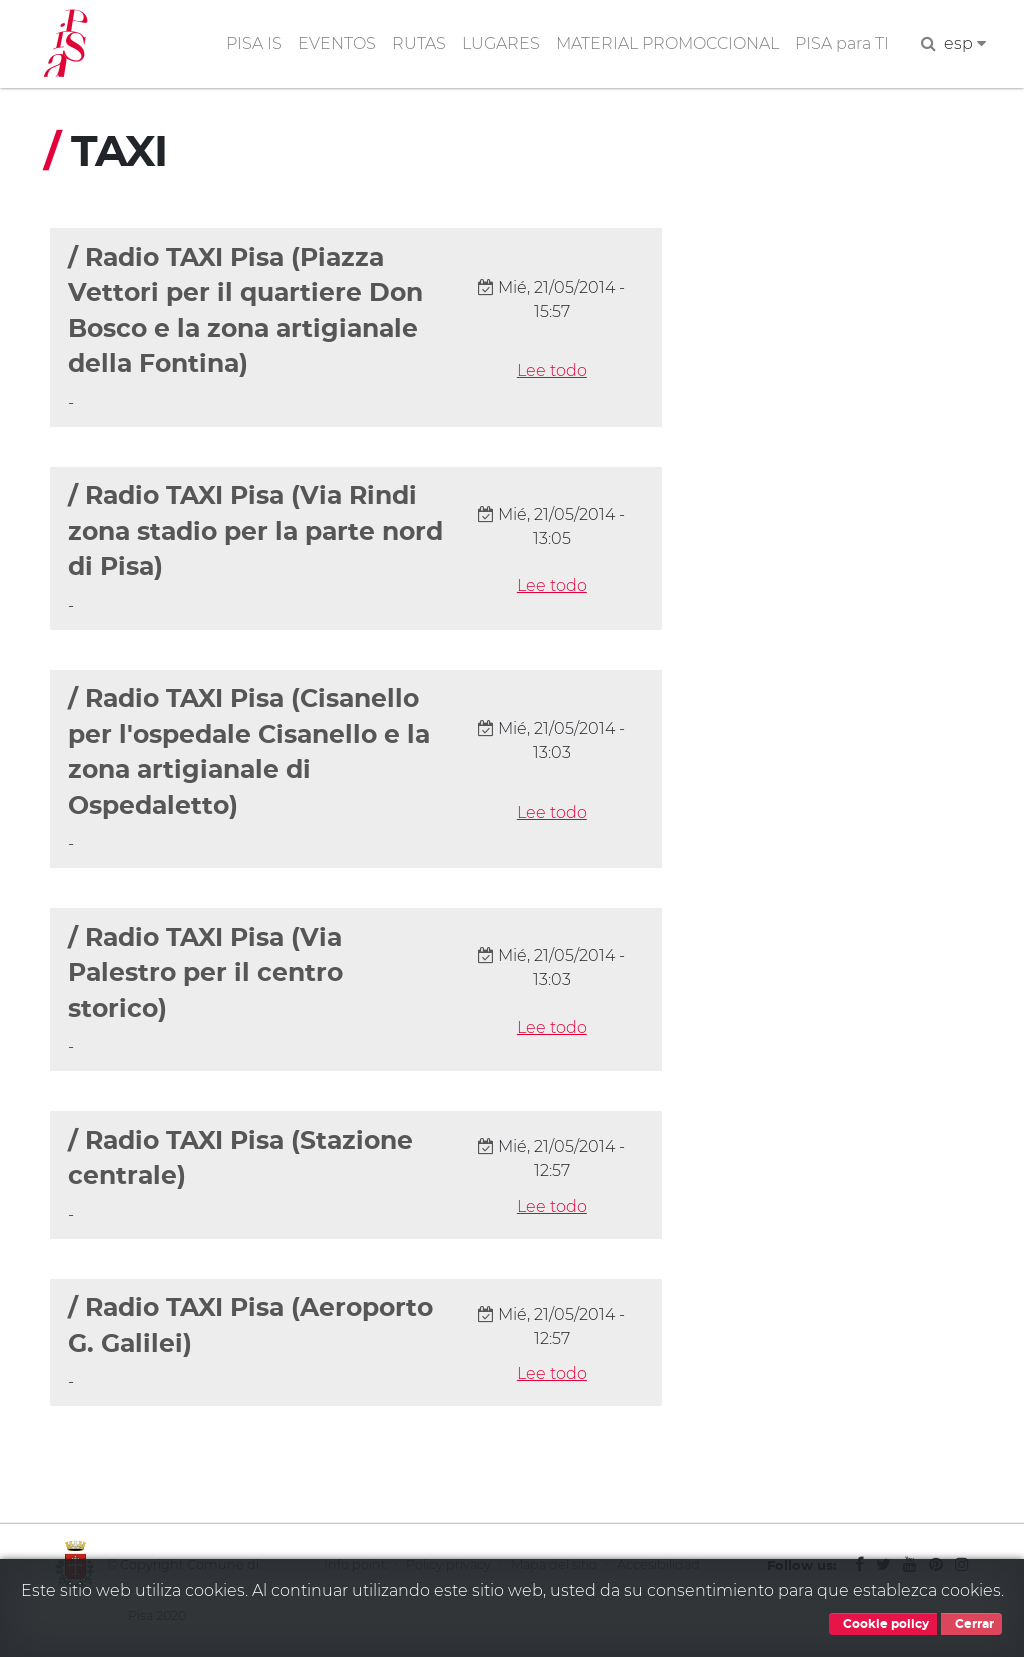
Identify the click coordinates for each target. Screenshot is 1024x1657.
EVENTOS (337, 43)
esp (965, 43)
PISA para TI (842, 43)
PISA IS (254, 43)
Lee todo (552, 370)
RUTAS (419, 43)
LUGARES (501, 43)
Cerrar (971, 1624)
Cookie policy (883, 1624)
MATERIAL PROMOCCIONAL (667, 43)
